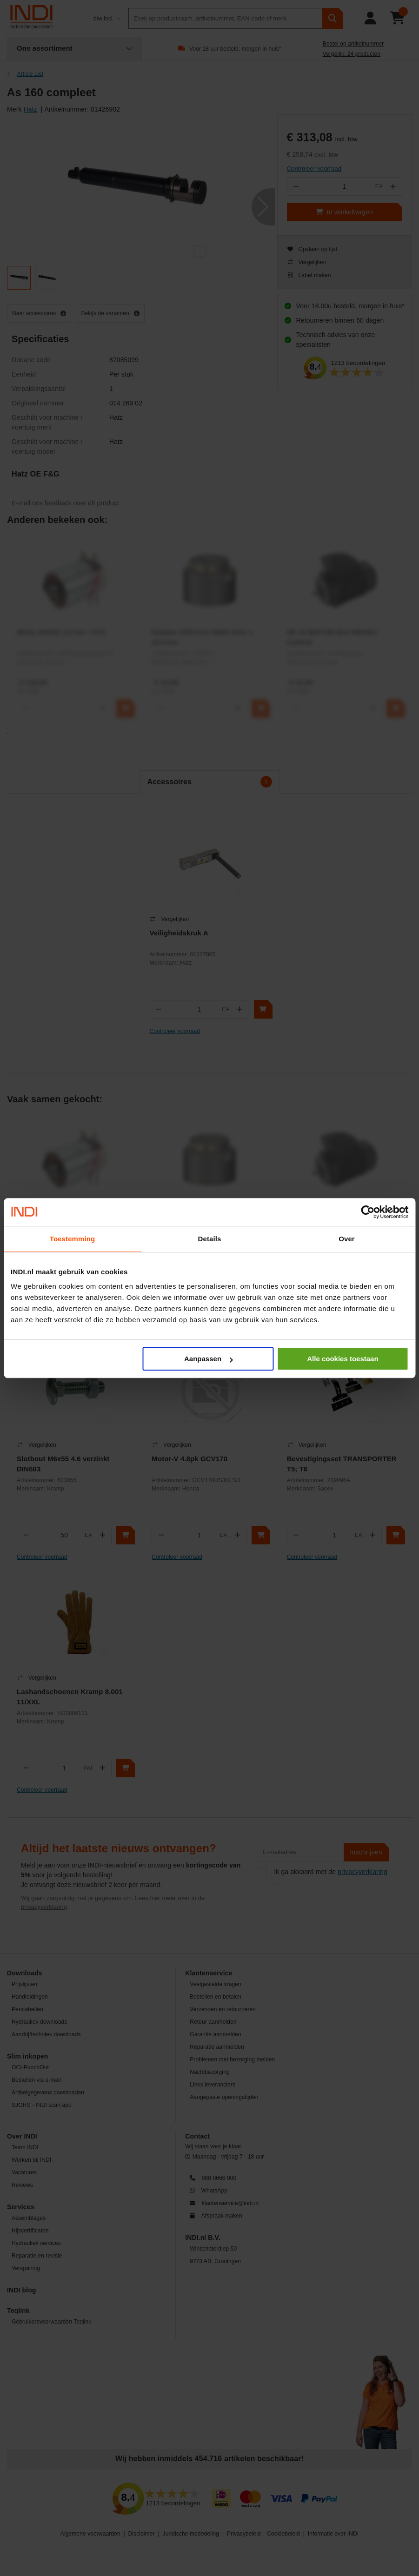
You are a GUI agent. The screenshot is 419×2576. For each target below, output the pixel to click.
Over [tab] (347, 1239)
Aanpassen (208, 1359)
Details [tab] (209, 1239)
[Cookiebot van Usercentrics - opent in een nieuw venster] (367, 1212)
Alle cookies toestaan (342, 1359)
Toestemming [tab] (72, 1239)
